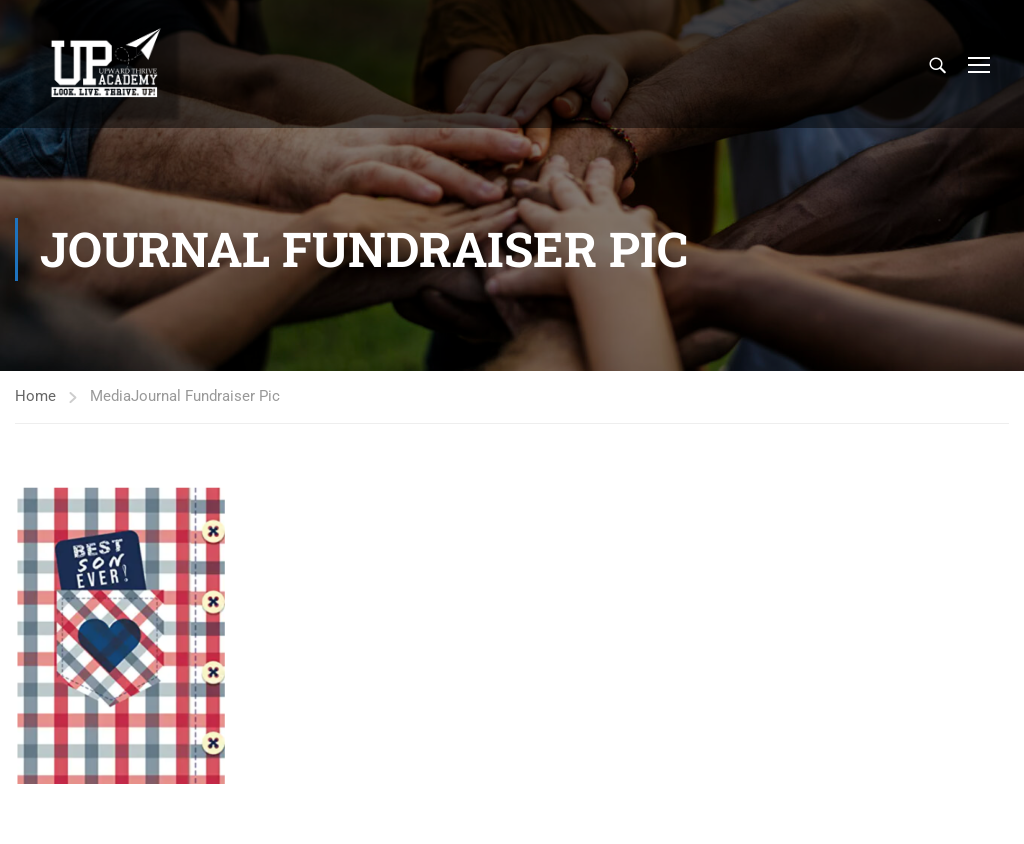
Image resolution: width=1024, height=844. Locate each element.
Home (35, 396)
